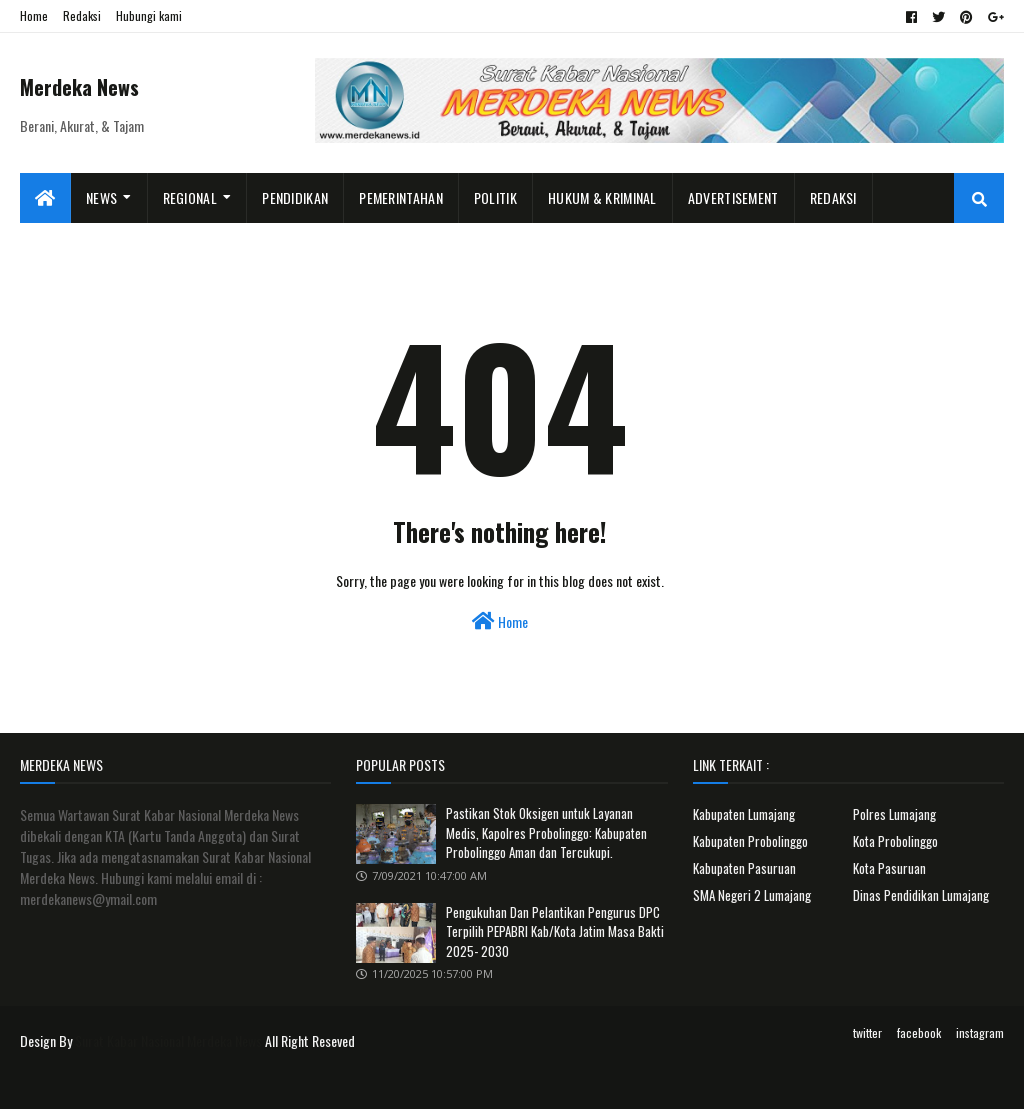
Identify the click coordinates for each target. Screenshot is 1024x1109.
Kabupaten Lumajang (744, 814)
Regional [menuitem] (190, 197)
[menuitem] (45, 198)
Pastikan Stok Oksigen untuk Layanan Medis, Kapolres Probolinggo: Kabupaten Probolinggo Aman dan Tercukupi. (546, 832)
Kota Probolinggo (895, 841)
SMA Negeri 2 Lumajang (752, 895)
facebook (919, 1032)
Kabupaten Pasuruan (744, 868)
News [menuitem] (101, 197)
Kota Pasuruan (889, 868)
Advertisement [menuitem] (733, 197)
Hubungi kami (149, 15)
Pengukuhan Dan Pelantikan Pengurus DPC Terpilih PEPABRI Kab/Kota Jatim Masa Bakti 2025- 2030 (555, 931)
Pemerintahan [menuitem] (401, 197)
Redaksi (82, 15)
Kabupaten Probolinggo (750, 841)
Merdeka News (79, 87)
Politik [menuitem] (495, 197)
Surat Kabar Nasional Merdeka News (168, 1040)
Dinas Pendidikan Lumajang (921, 895)
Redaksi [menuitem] (833, 197)
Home (34, 15)
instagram (980, 1032)
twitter (867, 1032)
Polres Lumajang (894, 814)
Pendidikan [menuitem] (295, 197)
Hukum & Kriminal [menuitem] (602, 197)
